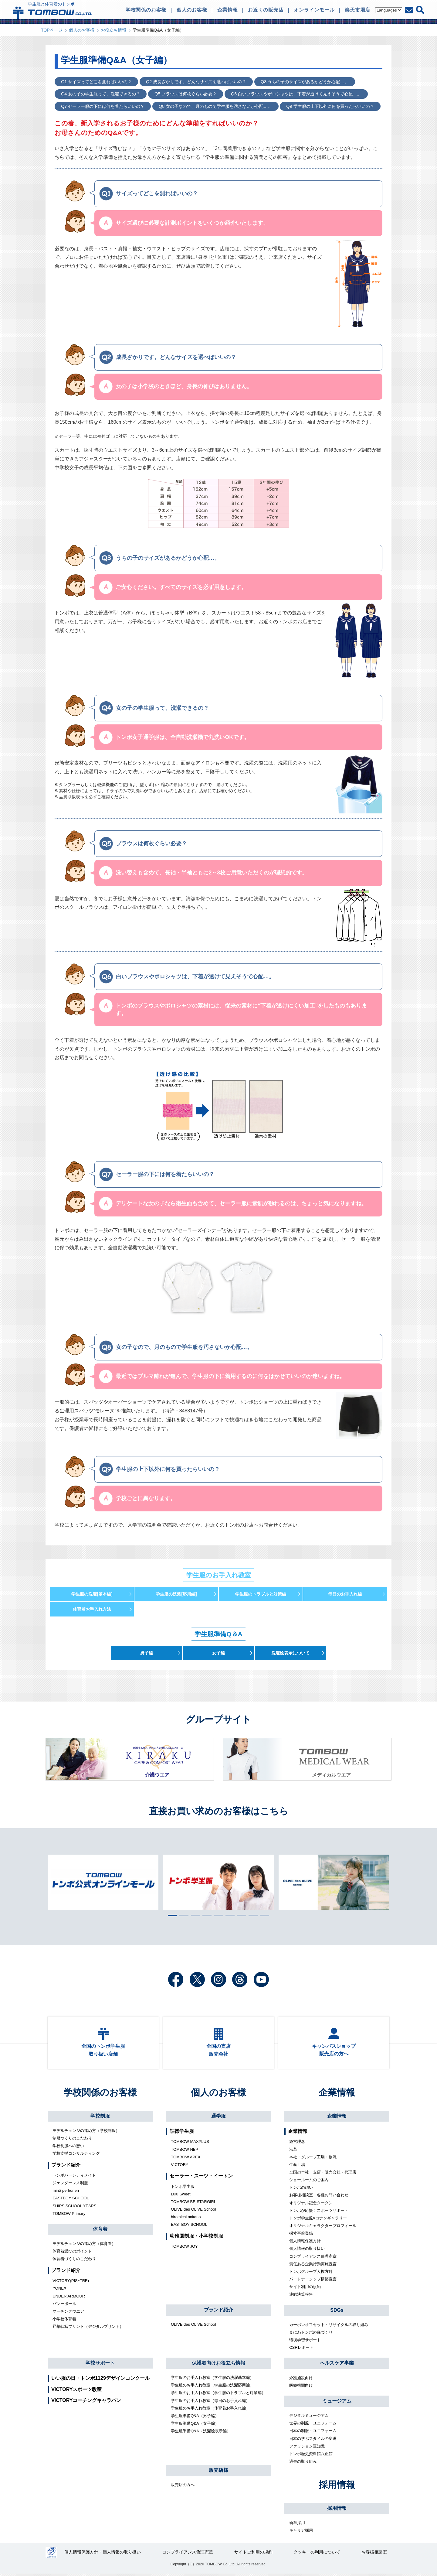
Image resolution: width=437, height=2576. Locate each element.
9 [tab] (263, 1915)
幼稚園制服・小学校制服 (196, 2238)
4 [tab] (205, 1915)
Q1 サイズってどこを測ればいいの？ (96, 81)
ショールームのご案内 (309, 2182)
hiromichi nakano (186, 2219)
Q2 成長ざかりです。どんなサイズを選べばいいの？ (195, 81)
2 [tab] (182, 1915)
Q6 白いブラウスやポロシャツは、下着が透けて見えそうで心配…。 (294, 93)
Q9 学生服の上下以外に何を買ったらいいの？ (328, 106)
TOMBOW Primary (69, 2215)
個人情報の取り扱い (307, 2250)
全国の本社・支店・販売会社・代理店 (322, 2174)
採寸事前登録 (301, 2235)
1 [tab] (171, 1915)
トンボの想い (301, 2189)
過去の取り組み (303, 2463)
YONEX (59, 2290)
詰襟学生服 (182, 2133)
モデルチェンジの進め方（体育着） (84, 2245)
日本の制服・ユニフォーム (313, 2433)
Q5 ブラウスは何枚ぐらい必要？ (185, 93)
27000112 (51, 2554)
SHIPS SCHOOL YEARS (75, 2208)
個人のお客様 (81, 30)
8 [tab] (252, 1915)
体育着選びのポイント (72, 2253)
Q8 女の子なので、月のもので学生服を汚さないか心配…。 (214, 106)
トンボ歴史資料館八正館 (311, 2456)
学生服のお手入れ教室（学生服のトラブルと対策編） (218, 2395)
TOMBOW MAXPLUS (190, 2143)
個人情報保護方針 (305, 2243)
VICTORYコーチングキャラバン (86, 2402)
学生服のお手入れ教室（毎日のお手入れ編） (210, 2402)
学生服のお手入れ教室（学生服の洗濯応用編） (212, 2387)
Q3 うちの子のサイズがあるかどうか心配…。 (303, 81)
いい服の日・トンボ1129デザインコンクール (100, 2380)
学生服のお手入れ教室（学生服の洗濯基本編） (212, 2379)
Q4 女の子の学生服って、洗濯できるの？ (100, 93)
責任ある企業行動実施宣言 (313, 2266)
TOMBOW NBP (184, 2151)
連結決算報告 (301, 2296)
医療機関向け (301, 2387)
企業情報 (337, 2094)
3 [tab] (194, 1915)
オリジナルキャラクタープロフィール (322, 2227)
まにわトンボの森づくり (311, 2334)
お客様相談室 (374, 2554)
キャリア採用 (301, 2532)
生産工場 (297, 2166)
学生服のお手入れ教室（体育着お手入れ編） (210, 2410)
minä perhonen (66, 2192)
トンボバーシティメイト (74, 2177)
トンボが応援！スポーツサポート (318, 2212)
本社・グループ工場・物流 (313, 2159)
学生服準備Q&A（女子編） (194, 2425)
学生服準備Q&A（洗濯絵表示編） (200, 2433)
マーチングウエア (68, 2313)
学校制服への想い (68, 2148)
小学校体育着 (64, 2321)
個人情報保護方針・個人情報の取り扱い (103, 2554)
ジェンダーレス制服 (70, 2185)
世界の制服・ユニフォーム (313, 2425)
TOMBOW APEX (185, 2159)
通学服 (218, 2118)
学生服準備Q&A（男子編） (194, 2418)
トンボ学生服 (183, 2188)
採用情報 (337, 2487)
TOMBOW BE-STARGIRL (193, 2203)
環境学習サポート (305, 2342)
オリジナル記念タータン (311, 2205)
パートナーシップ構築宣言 (313, 2281)
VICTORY (179, 2166)
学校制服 (100, 2118)
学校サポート (100, 2365)
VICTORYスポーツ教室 (76, 2391)
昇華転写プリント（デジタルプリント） (88, 2328)
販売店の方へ (183, 2487)
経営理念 (297, 2143)
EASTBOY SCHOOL (71, 2200)
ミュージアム (336, 2403)
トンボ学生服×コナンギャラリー (318, 2220)
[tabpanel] (218, 1882)
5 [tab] (217, 1915)
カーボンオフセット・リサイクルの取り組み (328, 2327)
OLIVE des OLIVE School (193, 2211)
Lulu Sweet (180, 2196)
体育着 (100, 2231)
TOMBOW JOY (184, 2248)
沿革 (293, 2151)
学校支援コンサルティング (76, 2155)
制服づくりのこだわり (72, 2140)
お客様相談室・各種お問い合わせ (318, 2197)
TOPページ (52, 30)
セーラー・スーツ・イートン (201, 2178)
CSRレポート (301, 2349)
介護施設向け (301, 2379)
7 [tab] (240, 1915)
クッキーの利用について (317, 2554)
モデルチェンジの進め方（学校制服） (86, 2132)
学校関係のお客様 (100, 2094)
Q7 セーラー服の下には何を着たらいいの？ (102, 106)
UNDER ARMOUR (69, 2298)
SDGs (337, 2312)
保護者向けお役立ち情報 (218, 2365)
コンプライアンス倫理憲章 (313, 2258)
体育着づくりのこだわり (74, 2261)
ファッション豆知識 (307, 2448)
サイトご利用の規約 (253, 2554)
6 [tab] (228, 1915)
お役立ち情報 (113, 30)
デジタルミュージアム (309, 2417)
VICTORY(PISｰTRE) (71, 2282)
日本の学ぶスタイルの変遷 (313, 2440)
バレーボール (64, 2306)
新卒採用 (297, 2525)
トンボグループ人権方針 (311, 2273)
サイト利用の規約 (305, 2289)
